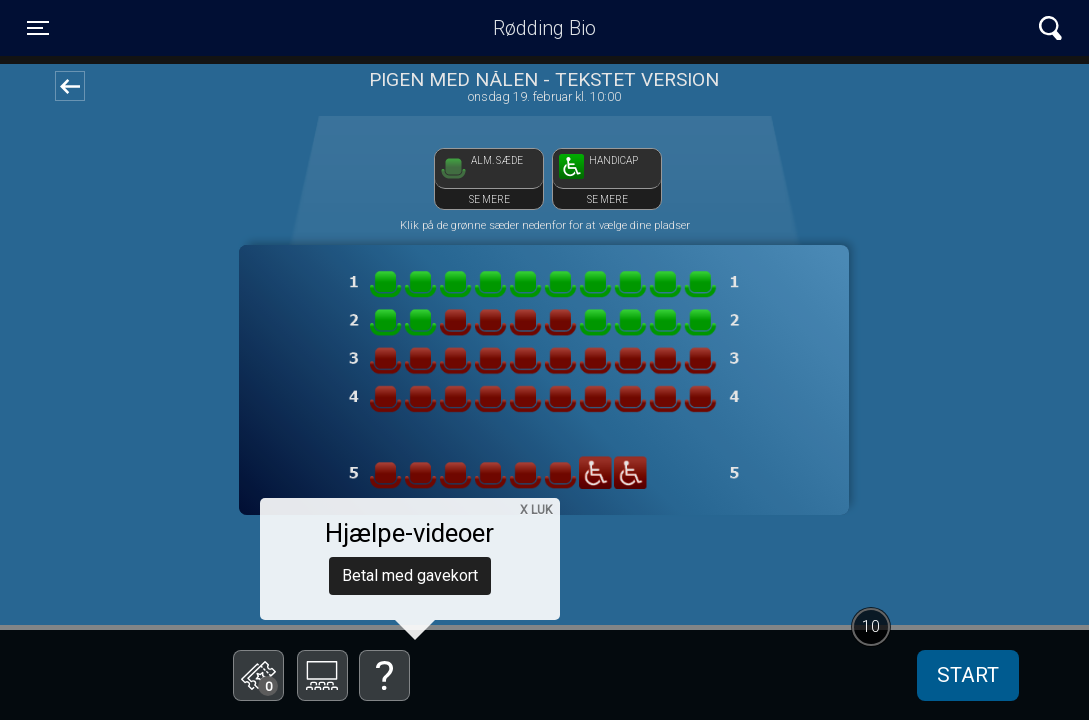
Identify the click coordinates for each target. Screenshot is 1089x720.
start (968, 675)
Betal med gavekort (410, 575)
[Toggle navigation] (38, 28)
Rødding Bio (544, 28)
